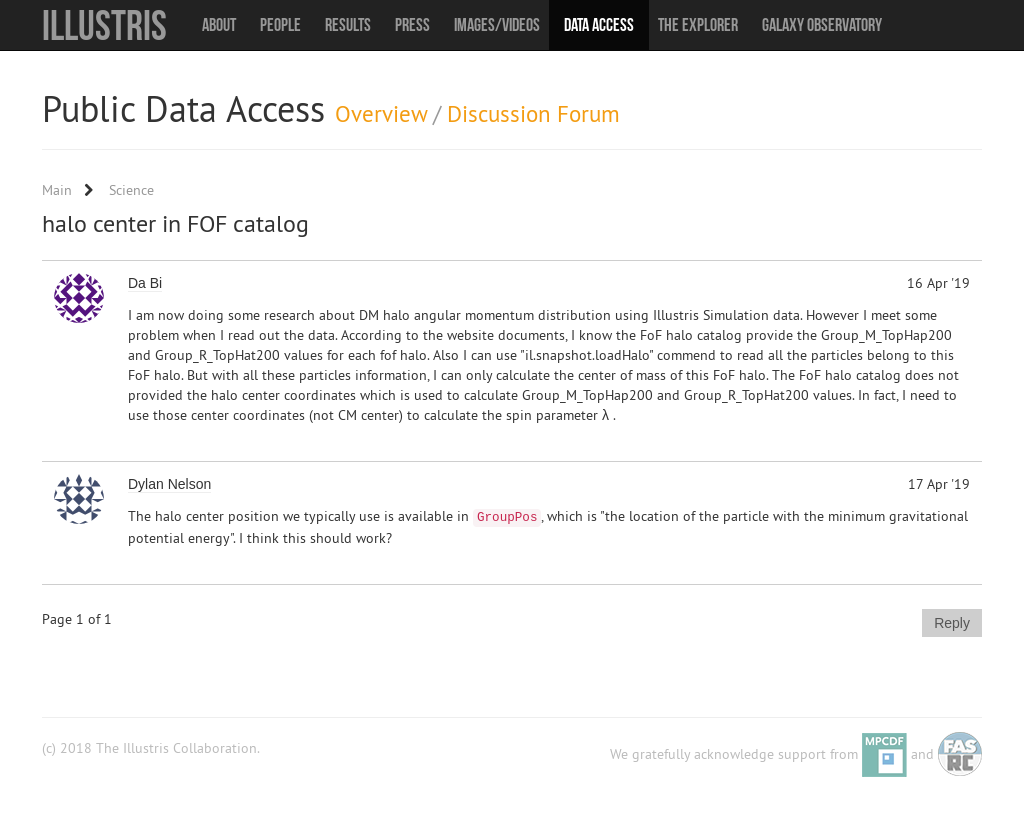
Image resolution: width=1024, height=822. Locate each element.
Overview (381, 113)
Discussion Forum (533, 113)
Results (348, 25)
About (219, 25)
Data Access (599, 25)
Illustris (104, 25)
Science (131, 190)
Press (412, 25)
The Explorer (698, 25)
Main (57, 190)
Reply (952, 623)
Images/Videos (497, 25)
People (280, 25)
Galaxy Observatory (822, 25)
